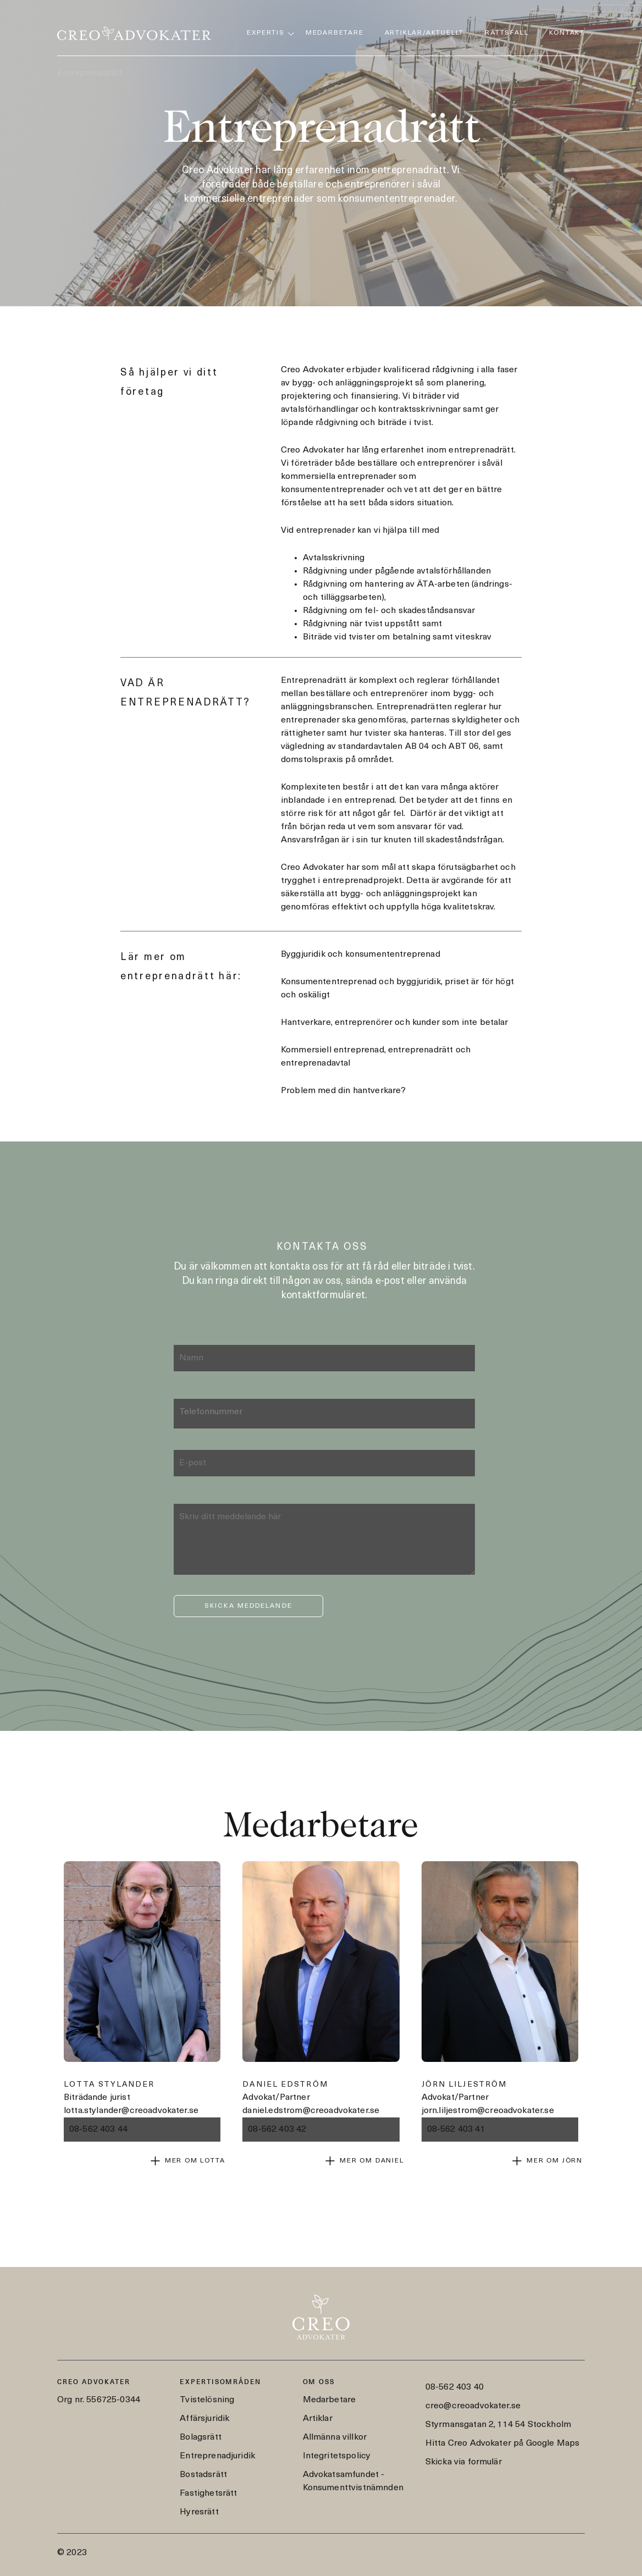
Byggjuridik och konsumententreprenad (360, 954)
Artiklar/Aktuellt (424, 33)
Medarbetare (335, 33)
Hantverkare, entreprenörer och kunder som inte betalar (394, 1022)
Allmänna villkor (335, 2437)
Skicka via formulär (463, 2462)
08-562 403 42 (277, 2129)
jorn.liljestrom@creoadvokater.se (488, 2110)
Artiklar (318, 2418)
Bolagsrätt (201, 2437)
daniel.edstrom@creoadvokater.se (310, 2110)
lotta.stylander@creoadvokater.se (131, 2110)
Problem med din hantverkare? (343, 1090)
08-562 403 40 (454, 2387)
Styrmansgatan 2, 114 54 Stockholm (498, 2424)
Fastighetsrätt (208, 2493)
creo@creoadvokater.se (473, 2406)
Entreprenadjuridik (217, 2456)
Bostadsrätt (203, 2474)
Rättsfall (506, 33)
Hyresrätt (199, 2512)
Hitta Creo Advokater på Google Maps (502, 2443)
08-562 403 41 (456, 2129)
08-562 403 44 (98, 2129)
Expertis (265, 33)
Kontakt (567, 33)
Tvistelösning (207, 2400)
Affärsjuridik (204, 2418)
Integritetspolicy (337, 2456)
